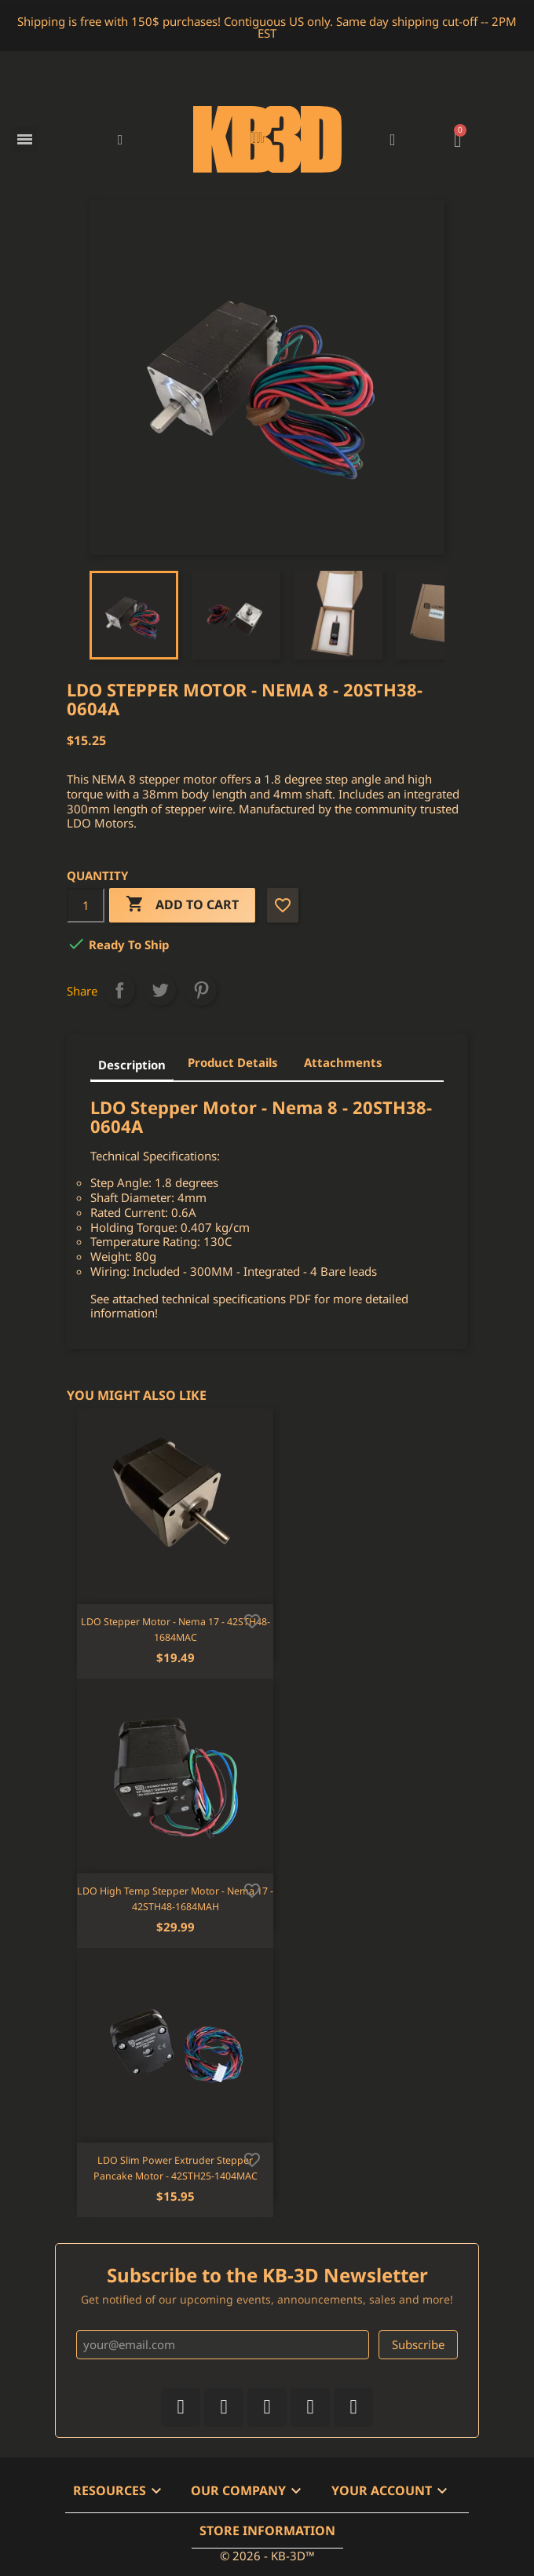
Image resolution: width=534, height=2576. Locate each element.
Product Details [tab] (233, 1062)
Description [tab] (132, 1064)
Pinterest (201, 990)
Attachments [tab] (343, 1062)
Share (119, 990)
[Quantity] (85, 905)
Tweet (160, 990)
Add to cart (182, 904)
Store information (267, 2530)
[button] (121, 139)
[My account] (392, 140)
